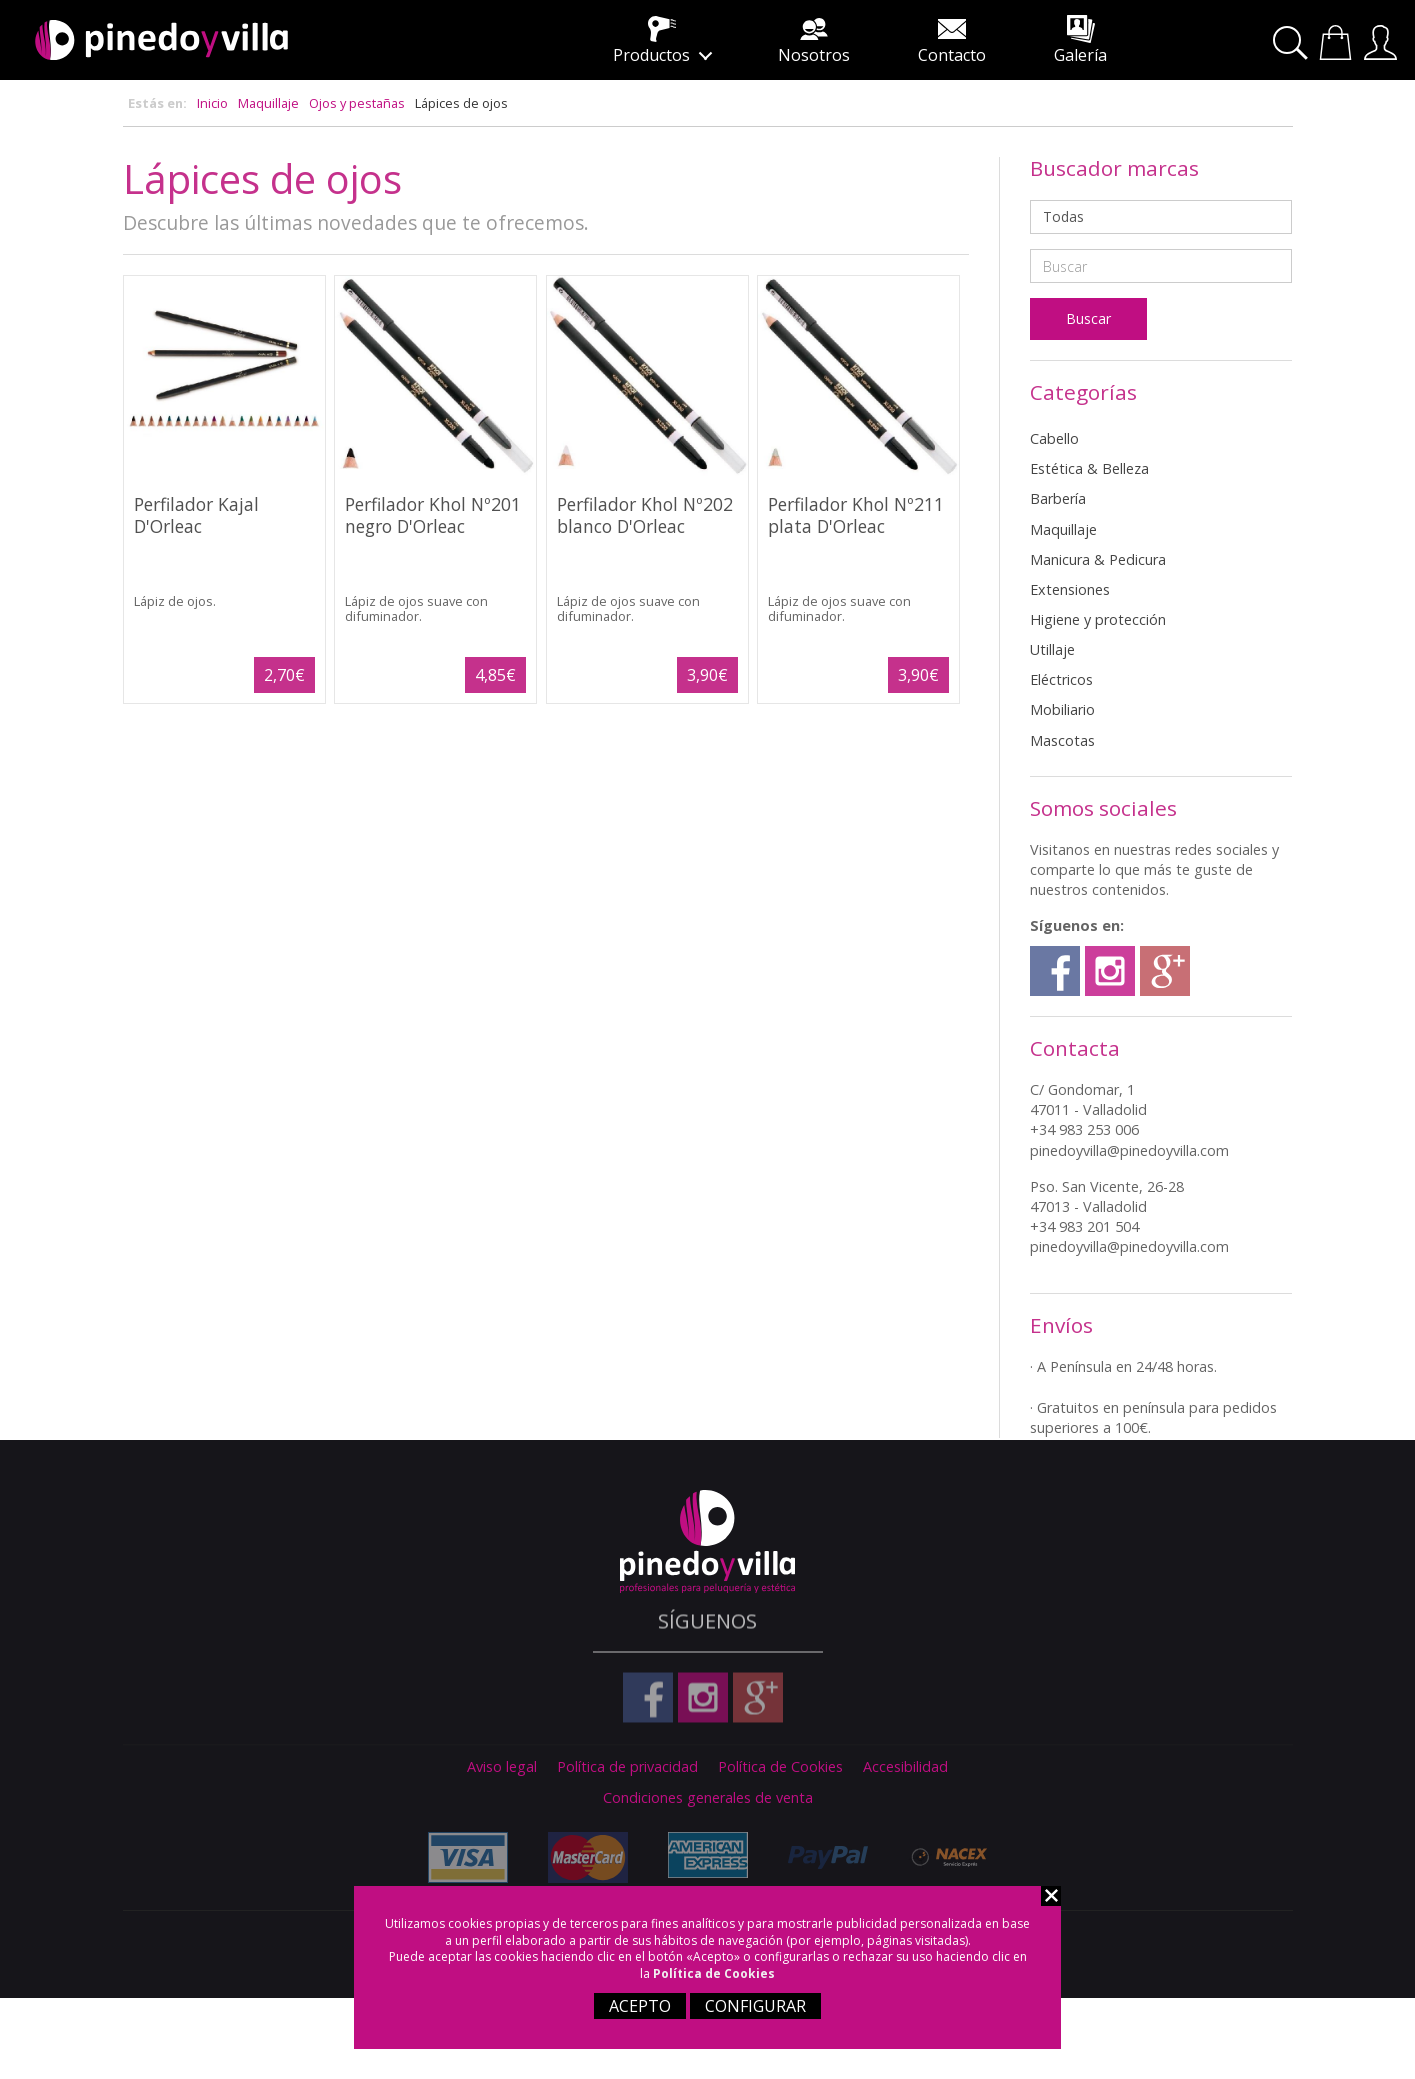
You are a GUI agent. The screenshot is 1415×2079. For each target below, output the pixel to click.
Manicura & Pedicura (1098, 559)
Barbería (1058, 498)
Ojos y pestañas (357, 103)
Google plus (1165, 971)
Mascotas (1062, 740)
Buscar (1293, 44)
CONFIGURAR (755, 2006)
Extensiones (1070, 589)
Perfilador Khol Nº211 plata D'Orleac (856, 514)
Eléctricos (1061, 679)
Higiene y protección (1098, 619)
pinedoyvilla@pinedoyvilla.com (1129, 1150)
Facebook (1055, 971)
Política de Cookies (714, 1973)
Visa (463, 1857)
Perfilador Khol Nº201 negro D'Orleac (433, 514)
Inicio (212, 103)
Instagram (1110, 971)
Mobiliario (1062, 709)
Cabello (1054, 438)
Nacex (943, 1857)
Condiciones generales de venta (708, 1798)
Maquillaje (268, 103)
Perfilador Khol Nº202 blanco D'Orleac (645, 514)
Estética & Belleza (1089, 468)
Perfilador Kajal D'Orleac (196, 514)
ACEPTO (640, 2006)
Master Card (583, 1857)
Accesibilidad (905, 1767)
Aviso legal (502, 1767)
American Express (703, 1854)
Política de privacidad (627, 1767)
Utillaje (1052, 649)
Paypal (823, 1857)
